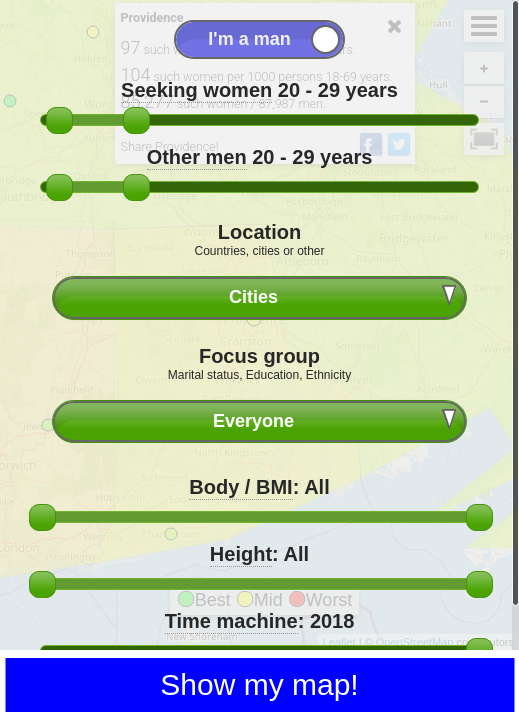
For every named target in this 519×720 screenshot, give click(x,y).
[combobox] (259, 297)
